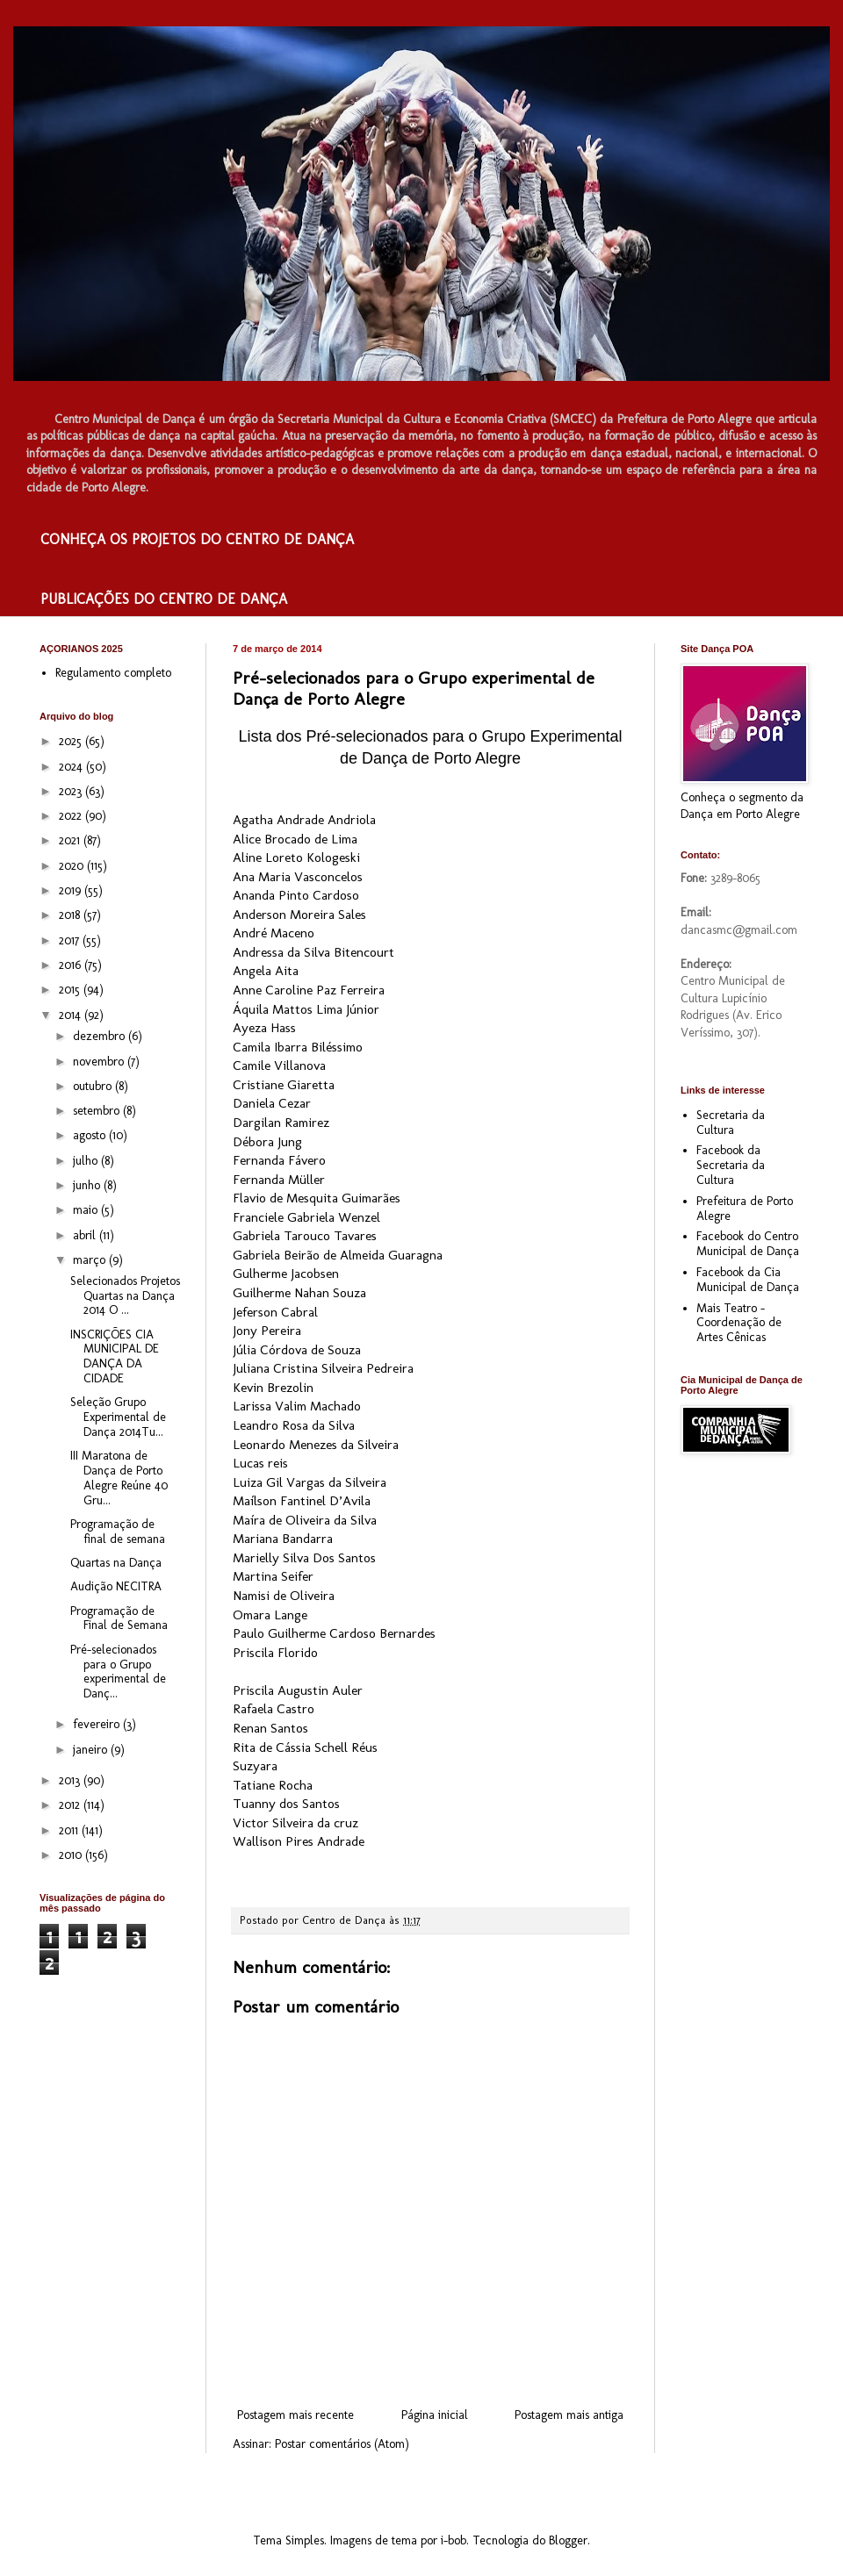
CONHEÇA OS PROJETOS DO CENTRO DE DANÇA (197, 539)
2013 (71, 1780)
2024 (72, 766)
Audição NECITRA (116, 1586)
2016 (71, 965)
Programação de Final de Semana (119, 1618)
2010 (72, 1855)
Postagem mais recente (295, 2414)
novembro (100, 1061)
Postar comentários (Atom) (342, 2443)
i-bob (453, 2540)
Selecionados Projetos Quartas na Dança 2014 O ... (125, 1296)
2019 (71, 890)
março (91, 1259)
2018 (71, 915)
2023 (72, 791)
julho (87, 1160)
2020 (73, 865)
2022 (72, 815)
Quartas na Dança (116, 1562)
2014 (71, 1015)
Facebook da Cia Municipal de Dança (747, 1280)
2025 (72, 741)
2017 (71, 940)
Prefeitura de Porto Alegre (744, 1208)
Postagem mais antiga (569, 2414)
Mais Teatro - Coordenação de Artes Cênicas (739, 1323)
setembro (98, 1110)
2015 (71, 989)
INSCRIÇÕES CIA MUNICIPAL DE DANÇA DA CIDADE (114, 1356)
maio (87, 1209)
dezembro (100, 1036)
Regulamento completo (113, 672)
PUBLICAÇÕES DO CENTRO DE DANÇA (163, 599)
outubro (94, 1086)
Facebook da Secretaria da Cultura (730, 1165)
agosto (91, 1135)
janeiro (92, 1749)
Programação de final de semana (117, 1531)
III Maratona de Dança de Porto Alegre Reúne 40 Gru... (119, 1477)
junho (88, 1185)
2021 (71, 840)
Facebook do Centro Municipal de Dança (747, 1244)
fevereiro (98, 1724)
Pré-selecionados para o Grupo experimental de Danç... (118, 1671)
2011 (70, 1830)
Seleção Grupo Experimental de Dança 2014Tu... (118, 1417)
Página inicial (434, 2414)
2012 (71, 1804)
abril (86, 1235)
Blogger (568, 2540)
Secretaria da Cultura (730, 1122)
